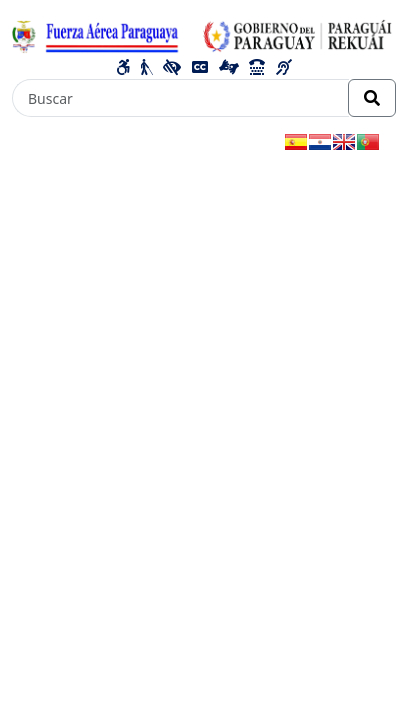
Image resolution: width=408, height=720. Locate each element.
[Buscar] (180, 98)
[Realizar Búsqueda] (372, 98)
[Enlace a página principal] (204, 34)
